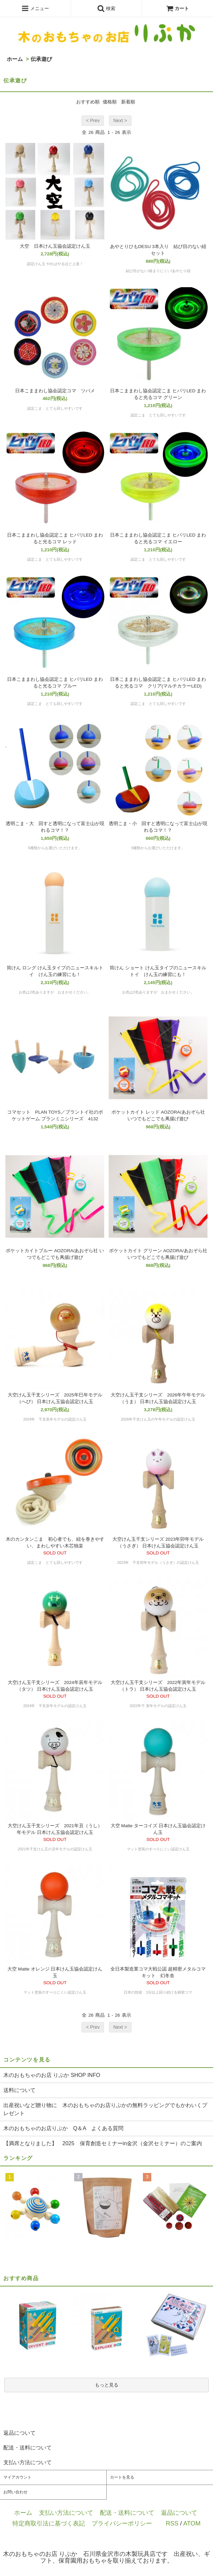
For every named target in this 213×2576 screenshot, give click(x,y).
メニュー (35, 8)
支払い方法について (66, 2512)
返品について (179, 2512)
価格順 (110, 101)
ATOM (191, 2523)
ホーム (15, 59)
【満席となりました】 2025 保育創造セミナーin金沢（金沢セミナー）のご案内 (102, 2143)
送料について (19, 2090)
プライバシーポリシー (122, 2523)
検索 (106, 8)
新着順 (128, 101)
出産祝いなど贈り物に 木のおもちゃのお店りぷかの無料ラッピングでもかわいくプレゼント (105, 2109)
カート (177, 8)
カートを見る (122, 2477)
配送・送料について (127, 2512)
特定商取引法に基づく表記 (48, 2523)
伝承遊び (41, 59)
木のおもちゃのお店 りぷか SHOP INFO (51, 2075)
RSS (172, 2523)
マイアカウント (17, 2477)
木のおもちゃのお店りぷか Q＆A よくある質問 (63, 2128)
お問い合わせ (15, 2492)
